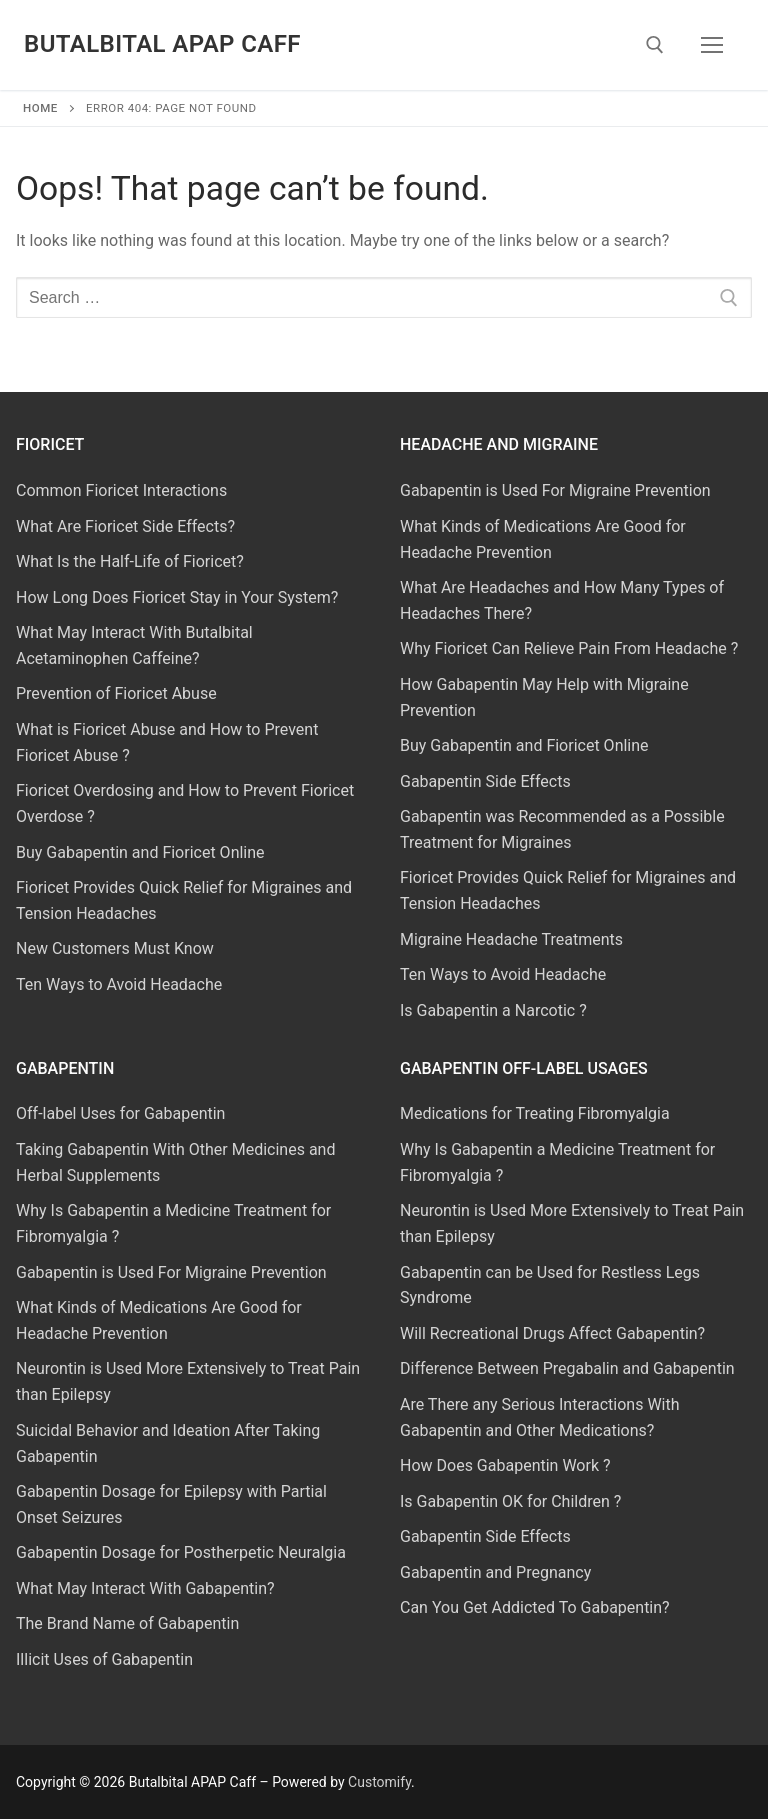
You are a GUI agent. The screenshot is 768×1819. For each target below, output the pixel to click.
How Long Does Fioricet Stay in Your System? (177, 597)
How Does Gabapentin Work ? (505, 1465)
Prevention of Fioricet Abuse (116, 693)
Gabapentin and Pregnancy (495, 1572)
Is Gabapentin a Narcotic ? (493, 1010)
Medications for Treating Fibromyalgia (535, 1113)
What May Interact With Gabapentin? (145, 1588)
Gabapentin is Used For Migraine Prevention (555, 490)
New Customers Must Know (115, 948)
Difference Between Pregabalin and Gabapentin (567, 1368)
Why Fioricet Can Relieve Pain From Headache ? (569, 648)
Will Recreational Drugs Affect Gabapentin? (552, 1333)
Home (40, 108)
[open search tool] (655, 45)
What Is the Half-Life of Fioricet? (130, 561)
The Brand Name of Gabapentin (127, 1623)
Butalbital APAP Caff (162, 44)
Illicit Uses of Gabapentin (104, 1659)
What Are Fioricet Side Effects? (125, 526)
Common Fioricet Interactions (121, 490)
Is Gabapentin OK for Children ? (510, 1501)
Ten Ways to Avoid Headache (119, 984)
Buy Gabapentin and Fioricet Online (140, 852)
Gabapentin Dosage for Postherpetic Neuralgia (181, 1552)
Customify (379, 1782)
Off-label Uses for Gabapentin (120, 1113)
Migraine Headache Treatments (511, 939)
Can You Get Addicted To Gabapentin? (535, 1607)
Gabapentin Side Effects (485, 781)
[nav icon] (712, 45)
